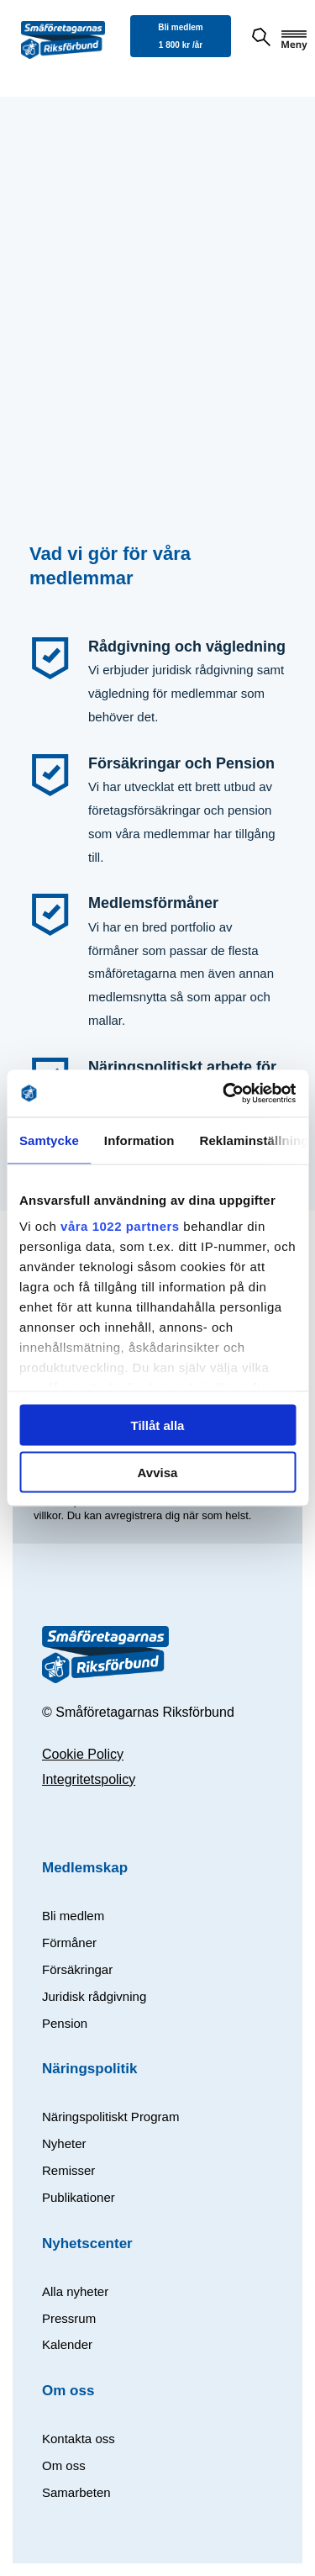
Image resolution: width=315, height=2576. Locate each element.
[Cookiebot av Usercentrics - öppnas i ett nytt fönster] (224, 1094)
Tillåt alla (158, 1424)
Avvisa (158, 1472)
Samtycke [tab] (49, 1139)
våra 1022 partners (120, 1226)
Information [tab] (139, 1139)
